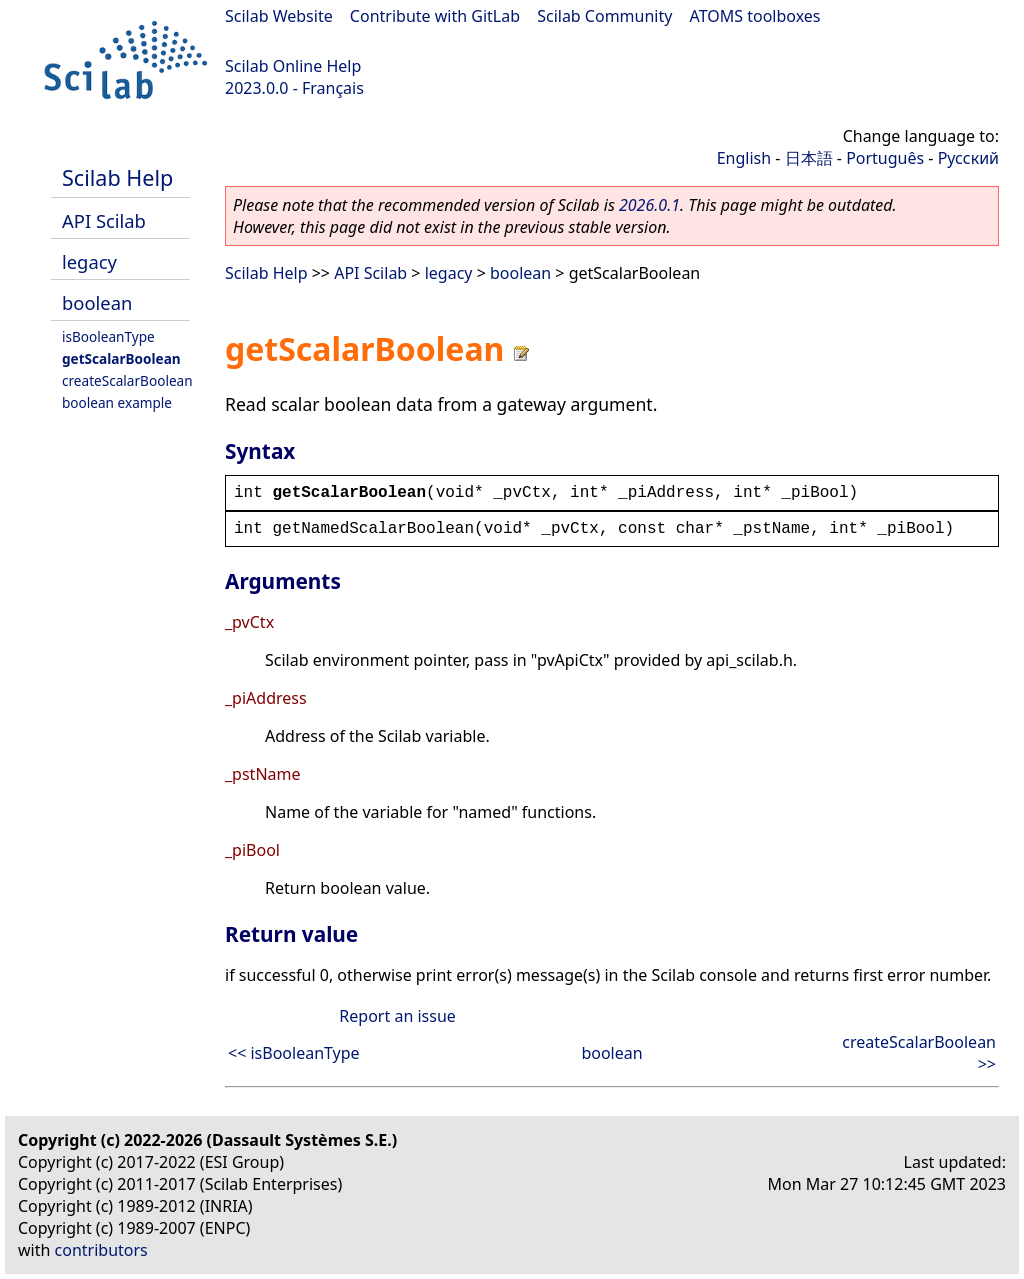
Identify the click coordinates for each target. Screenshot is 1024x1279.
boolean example (117, 402)
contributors (101, 1250)
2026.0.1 (649, 205)
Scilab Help (117, 177)
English (744, 158)
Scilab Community (604, 16)
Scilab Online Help (293, 66)
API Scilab (104, 220)
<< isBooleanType (294, 1053)
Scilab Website (279, 16)
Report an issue (397, 1016)
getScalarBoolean (121, 358)
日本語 (809, 158)
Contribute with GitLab (435, 16)
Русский (968, 158)
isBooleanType (108, 336)
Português (885, 158)
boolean (97, 302)
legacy (89, 261)
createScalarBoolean (127, 380)
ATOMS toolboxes (755, 16)
